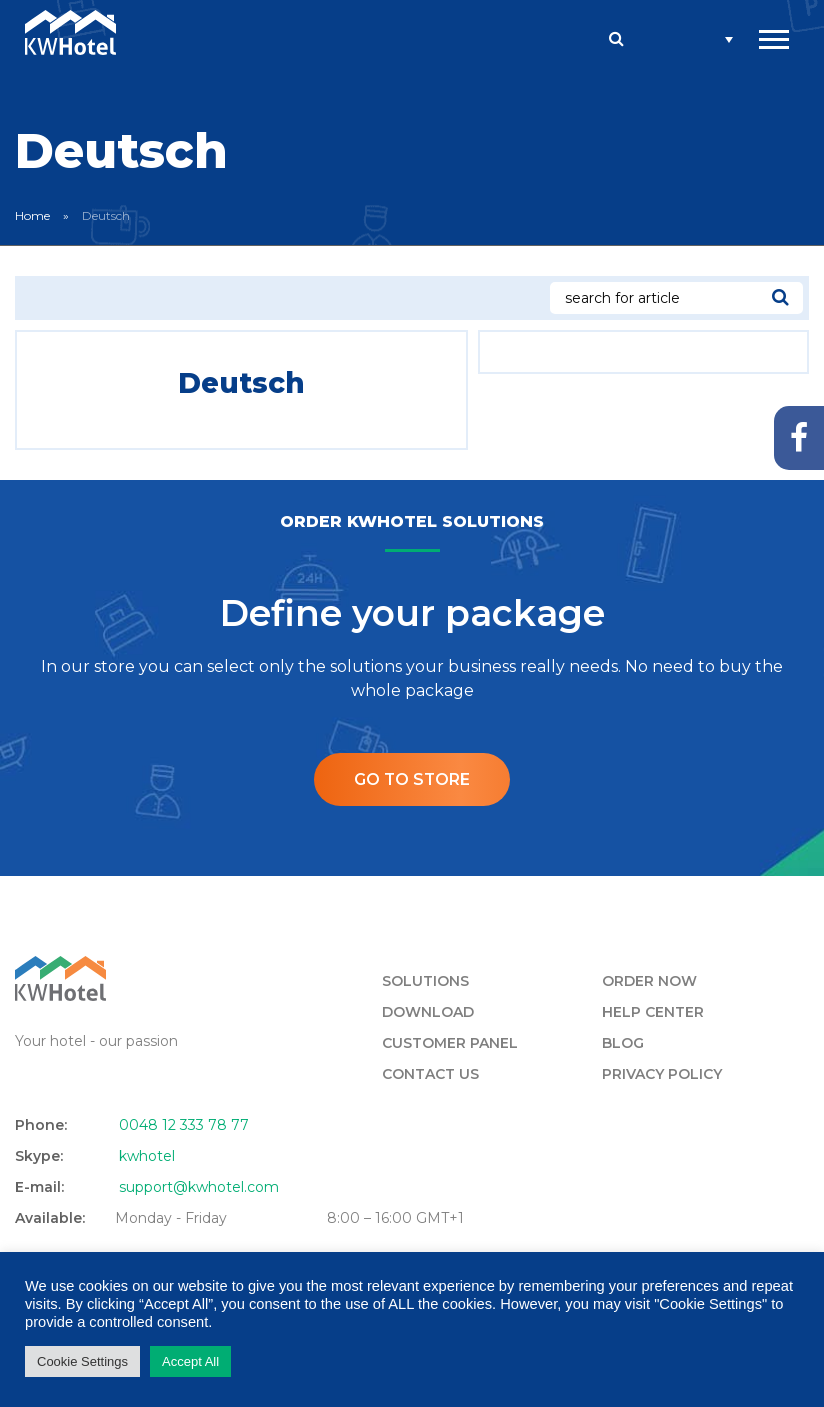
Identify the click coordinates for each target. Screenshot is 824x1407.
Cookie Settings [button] (82, 1361)
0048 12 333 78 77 (184, 1126)
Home (32, 215)
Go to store (412, 779)
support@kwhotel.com (199, 1188)
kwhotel (147, 1157)
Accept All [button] (190, 1361)
